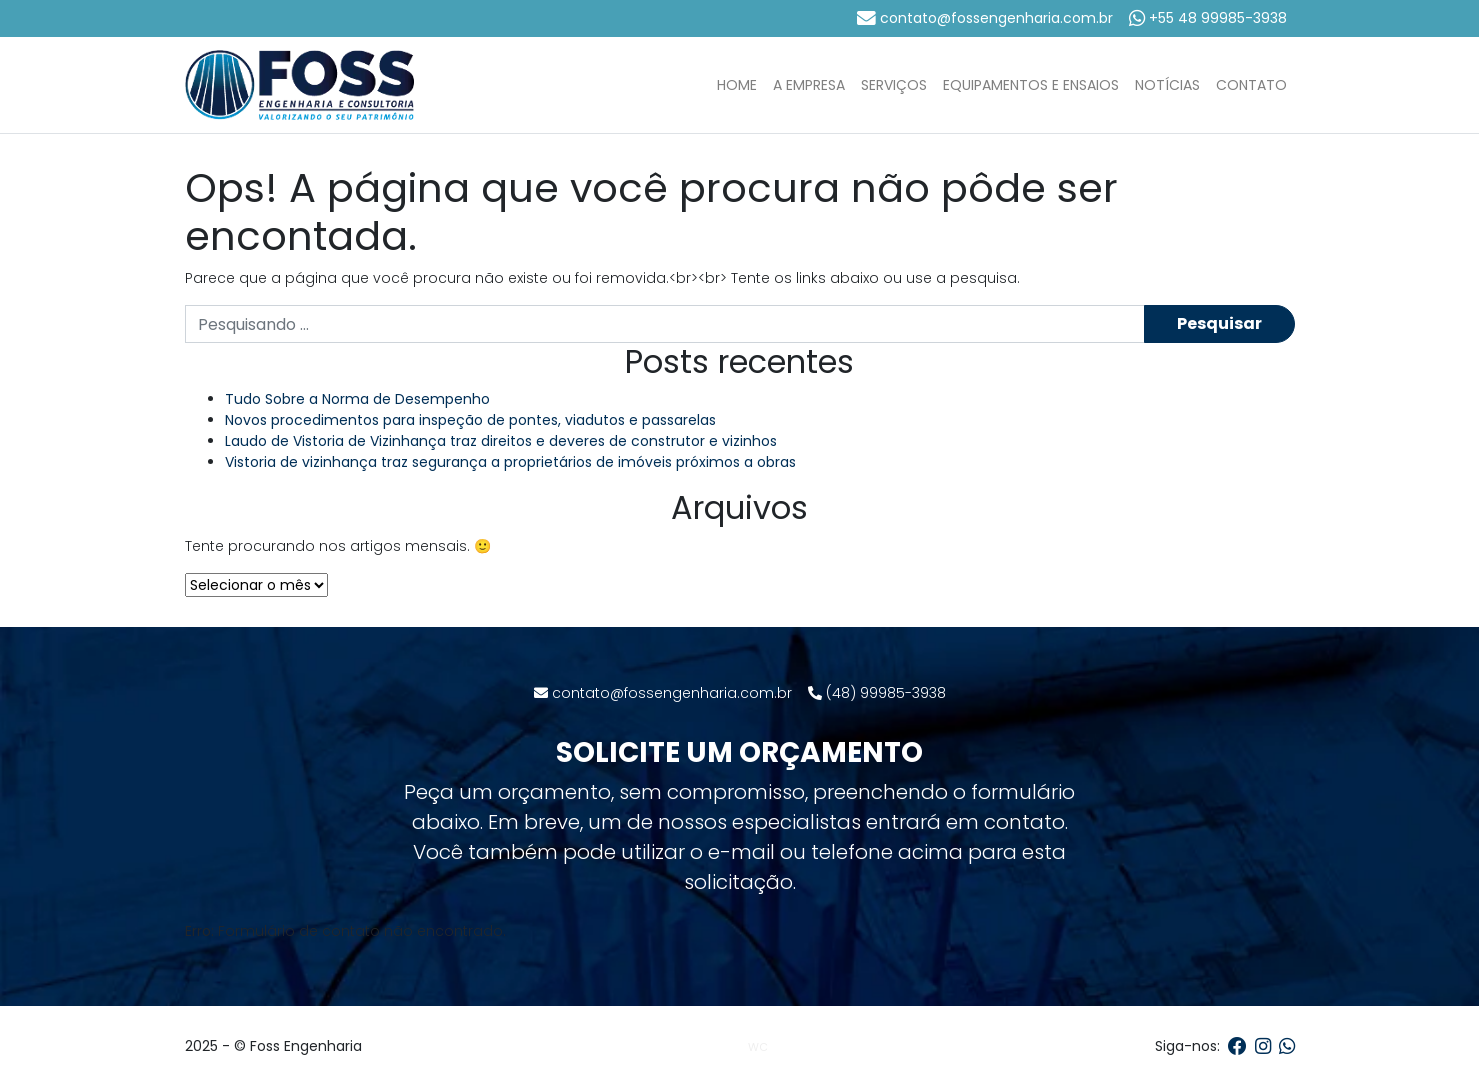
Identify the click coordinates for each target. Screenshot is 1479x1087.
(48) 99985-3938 (877, 693)
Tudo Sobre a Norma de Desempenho (357, 399)
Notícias (1167, 85)
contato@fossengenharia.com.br (985, 18)
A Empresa (809, 85)
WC (758, 1047)
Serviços (894, 85)
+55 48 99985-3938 (1208, 18)
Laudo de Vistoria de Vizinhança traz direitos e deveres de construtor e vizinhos (501, 441)
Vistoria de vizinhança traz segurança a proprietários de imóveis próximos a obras (510, 462)
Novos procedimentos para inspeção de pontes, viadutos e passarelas (470, 420)
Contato (1251, 85)
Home (737, 85)
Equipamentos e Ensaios (1031, 85)
